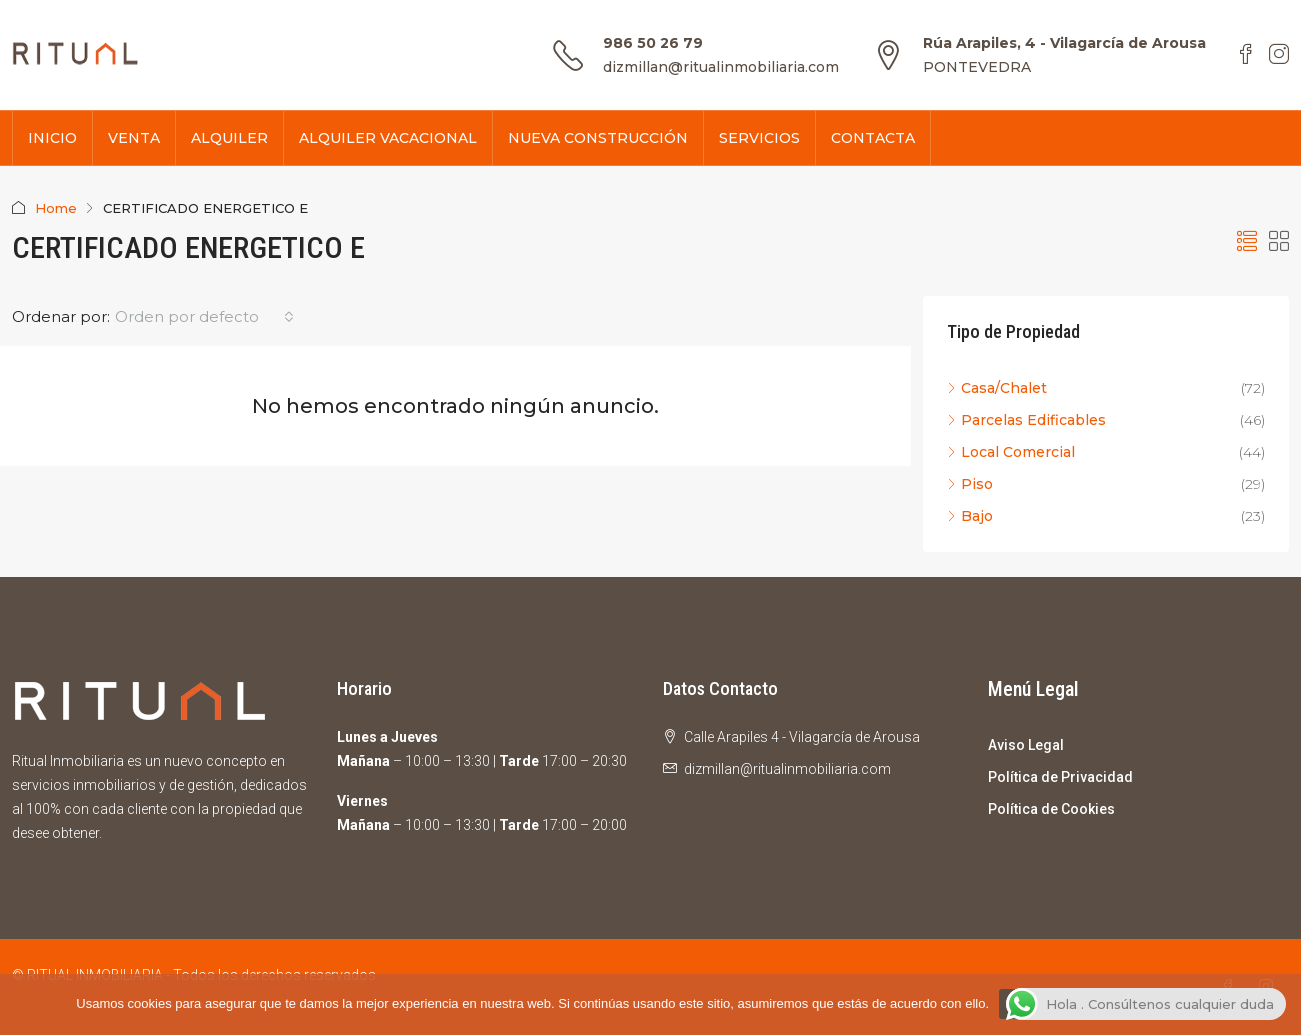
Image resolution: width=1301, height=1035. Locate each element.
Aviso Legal (1026, 745)
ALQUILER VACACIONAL (388, 138)
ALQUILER (229, 138)
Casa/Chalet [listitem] (997, 388)
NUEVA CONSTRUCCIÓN (598, 138)
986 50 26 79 (653, 43)
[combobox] (204, 317)
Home (56, 208)
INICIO (52, 138)
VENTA (134, 138)
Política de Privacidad (1060, 777)
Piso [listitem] (970, 484)
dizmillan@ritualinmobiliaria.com (721, 67)
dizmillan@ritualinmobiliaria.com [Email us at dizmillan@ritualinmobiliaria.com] (787, 769)
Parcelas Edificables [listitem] (1026, 420)
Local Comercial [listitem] (1011, 452)
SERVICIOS (759, 138)
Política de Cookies (1051, 809)
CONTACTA (873, 138)
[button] (1247, 242)
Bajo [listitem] (970, 516)
